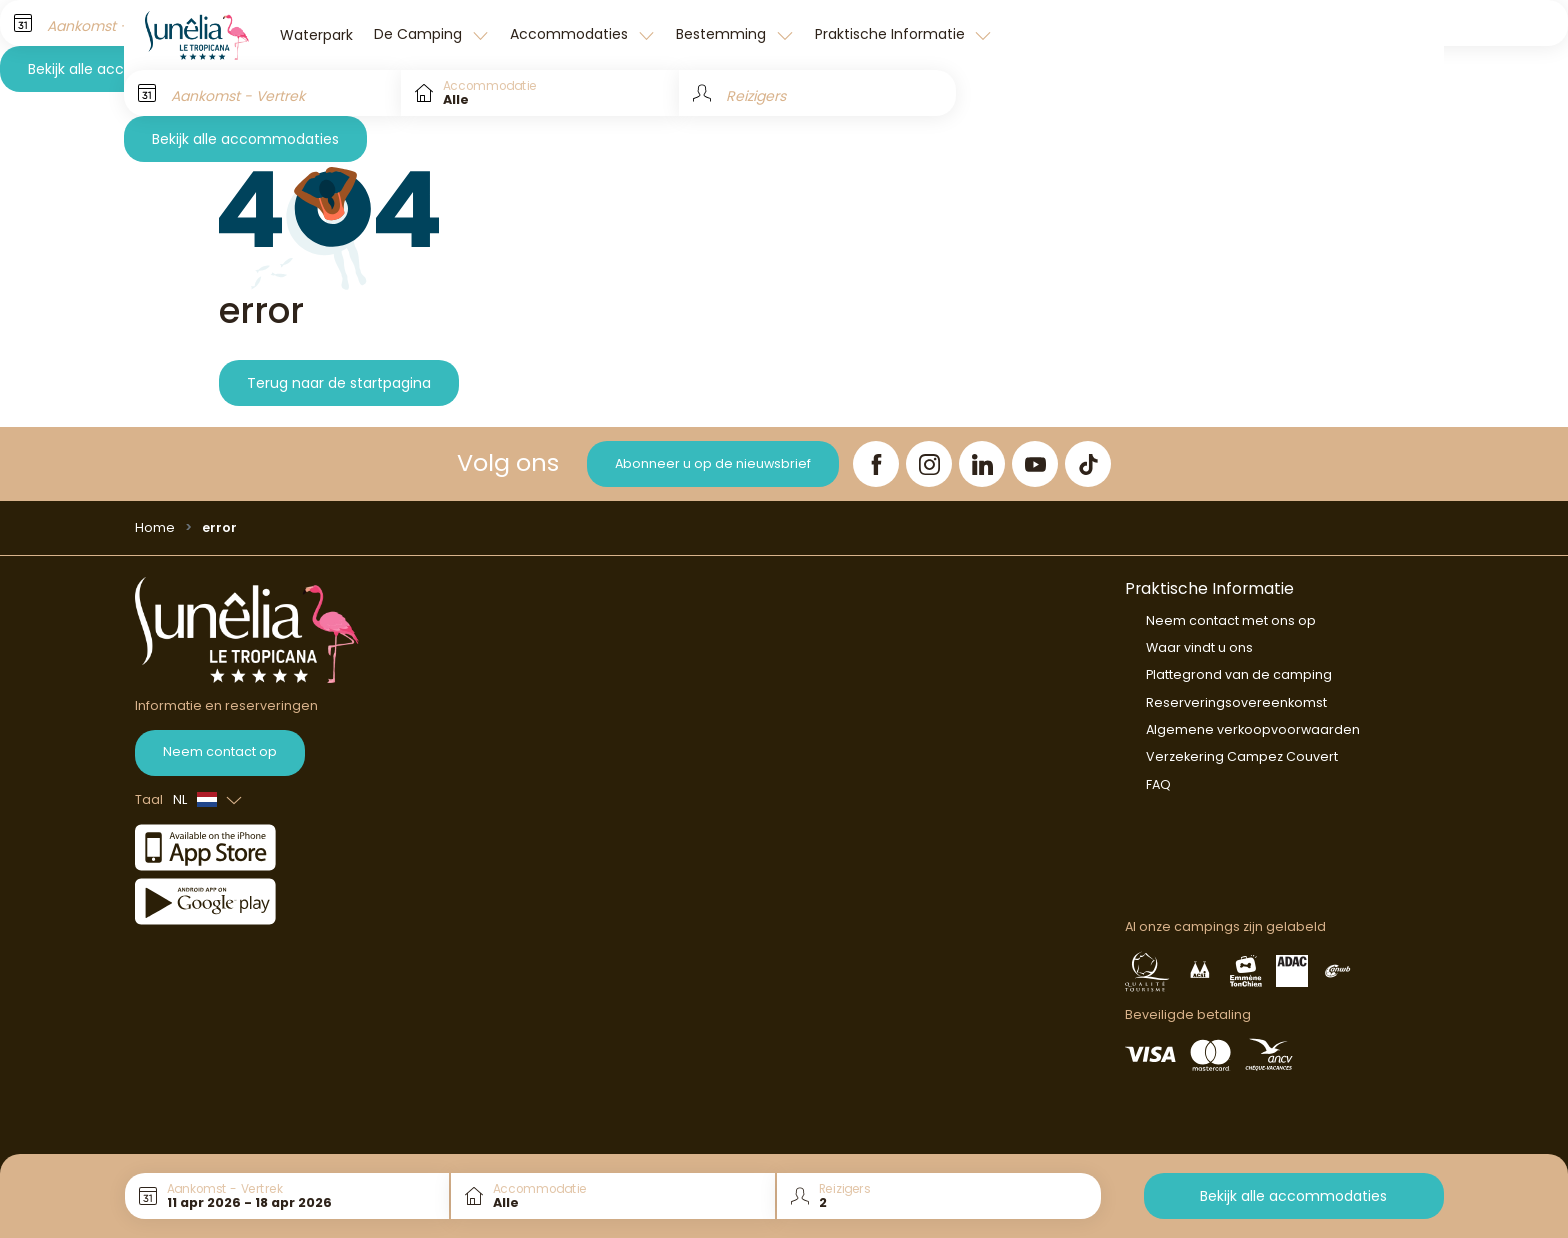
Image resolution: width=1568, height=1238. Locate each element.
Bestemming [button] (723, 34)
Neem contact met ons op (1231, 620)
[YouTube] (1035, 464)
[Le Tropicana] (197, 35)
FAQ (1158, 784)
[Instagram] (929, 464)
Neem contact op (220, 751)
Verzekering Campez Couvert (1242, 756)
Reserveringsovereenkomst (1236, 702)
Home (155, 527)
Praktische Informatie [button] (892, 34)
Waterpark (316, 35)
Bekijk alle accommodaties (245, 139)
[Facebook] (876, 464)
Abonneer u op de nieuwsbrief (713, 463)
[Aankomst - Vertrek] (262, 93)
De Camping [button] (420, 34)
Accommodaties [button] (571, 34)
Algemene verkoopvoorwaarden (1253, 729)
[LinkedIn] (982, 464)
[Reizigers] (817, 93)
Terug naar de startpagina (339, 383)
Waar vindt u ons (1199, 647)
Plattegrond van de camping (1239, 674)
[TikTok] (1088, 464)
